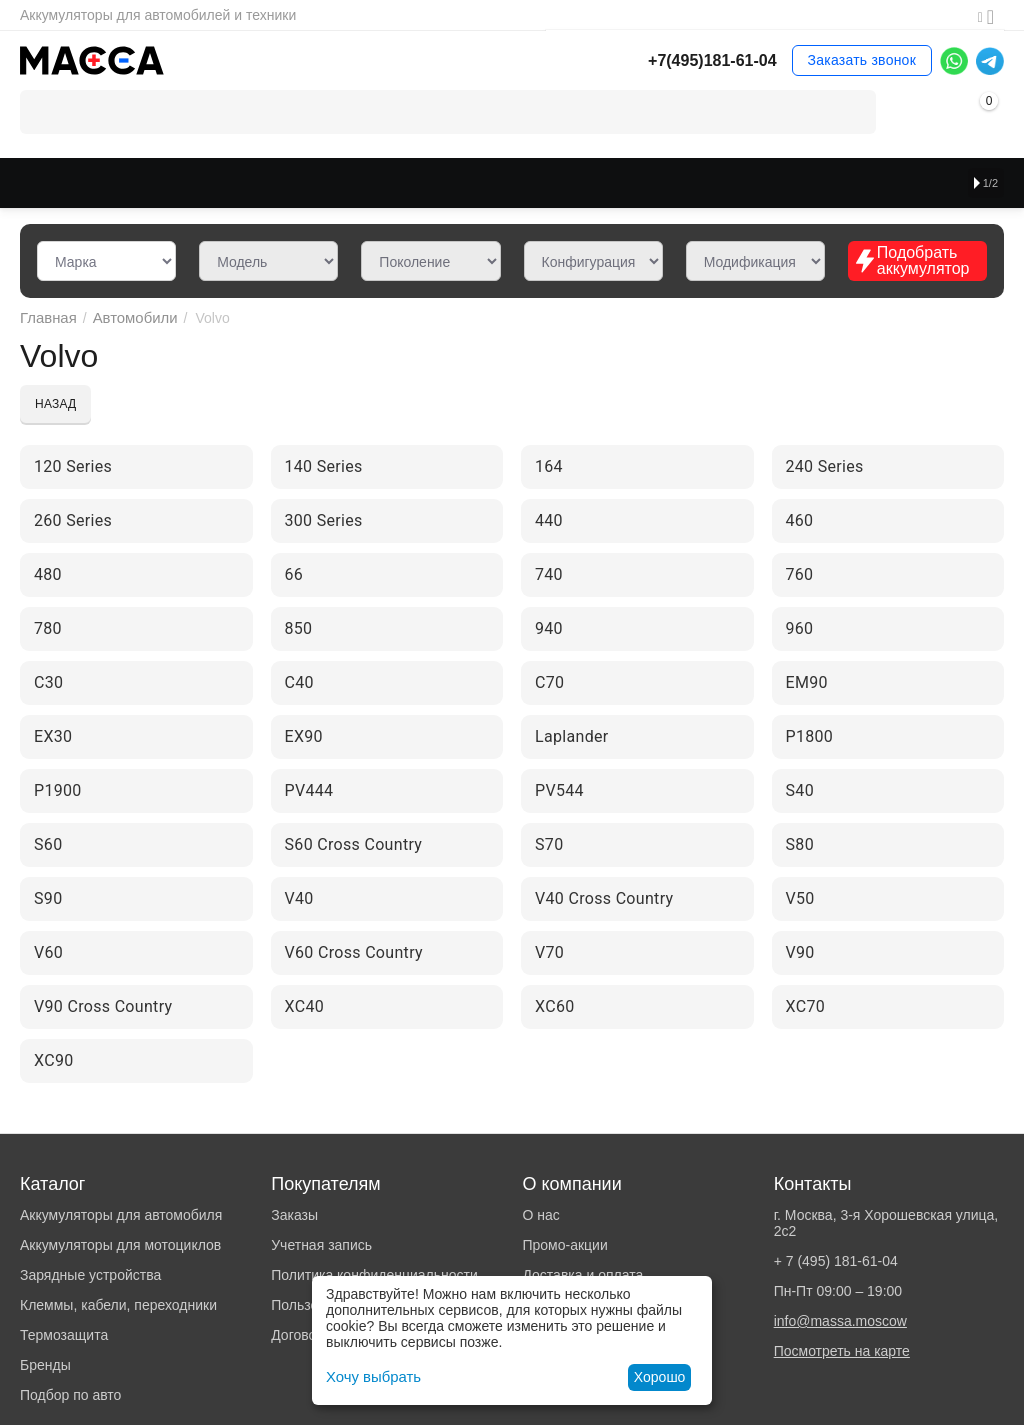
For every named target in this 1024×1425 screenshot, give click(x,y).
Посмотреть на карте (842, 1351)
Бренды (45, 1365)
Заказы (294, 1215)
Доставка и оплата (582, 1275)
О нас (540, 1215)
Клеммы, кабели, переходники (118, 1305)
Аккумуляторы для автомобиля (121, 1215)
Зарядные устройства (90, 1275)
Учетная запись (321, 1245)
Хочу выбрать (370, 1377)
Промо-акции (564, 1245)
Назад (55, 404)
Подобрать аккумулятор (911, 260)
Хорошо (660, 1377)
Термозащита (64, 1335)
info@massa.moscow (840, 1321)
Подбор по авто (70, 1395)
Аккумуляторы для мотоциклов (120, 1245)
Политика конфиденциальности (374, 1275)
